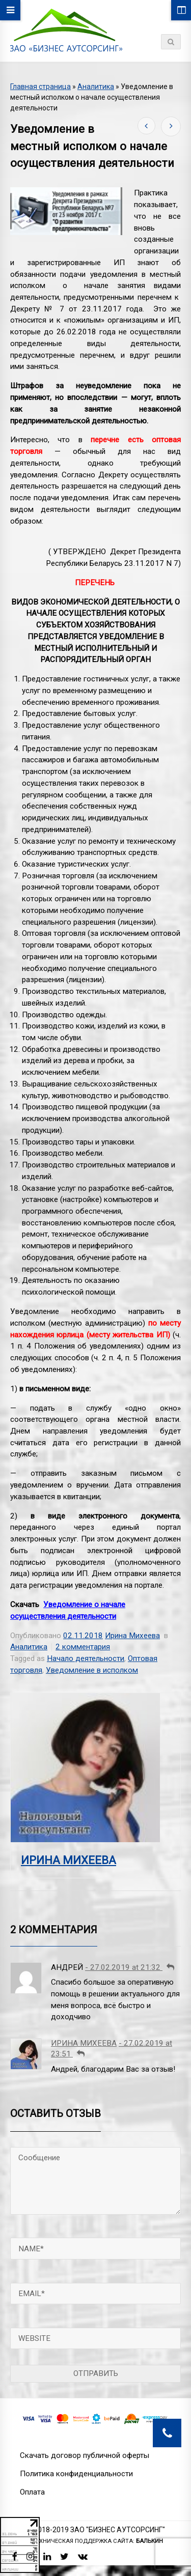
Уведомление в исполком (92, 1670)
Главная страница (40, 86)
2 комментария (83, 1646)
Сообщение (95, 2181)
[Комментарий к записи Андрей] (170, 1967)
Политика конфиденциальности (76, 2473)
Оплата (32, 2492)
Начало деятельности (85, 1658)
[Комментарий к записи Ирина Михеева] (81, 2053)
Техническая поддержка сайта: (98, 2541)
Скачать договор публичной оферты (84, 2455)
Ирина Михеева (132, 1635)
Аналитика (95, 86)
